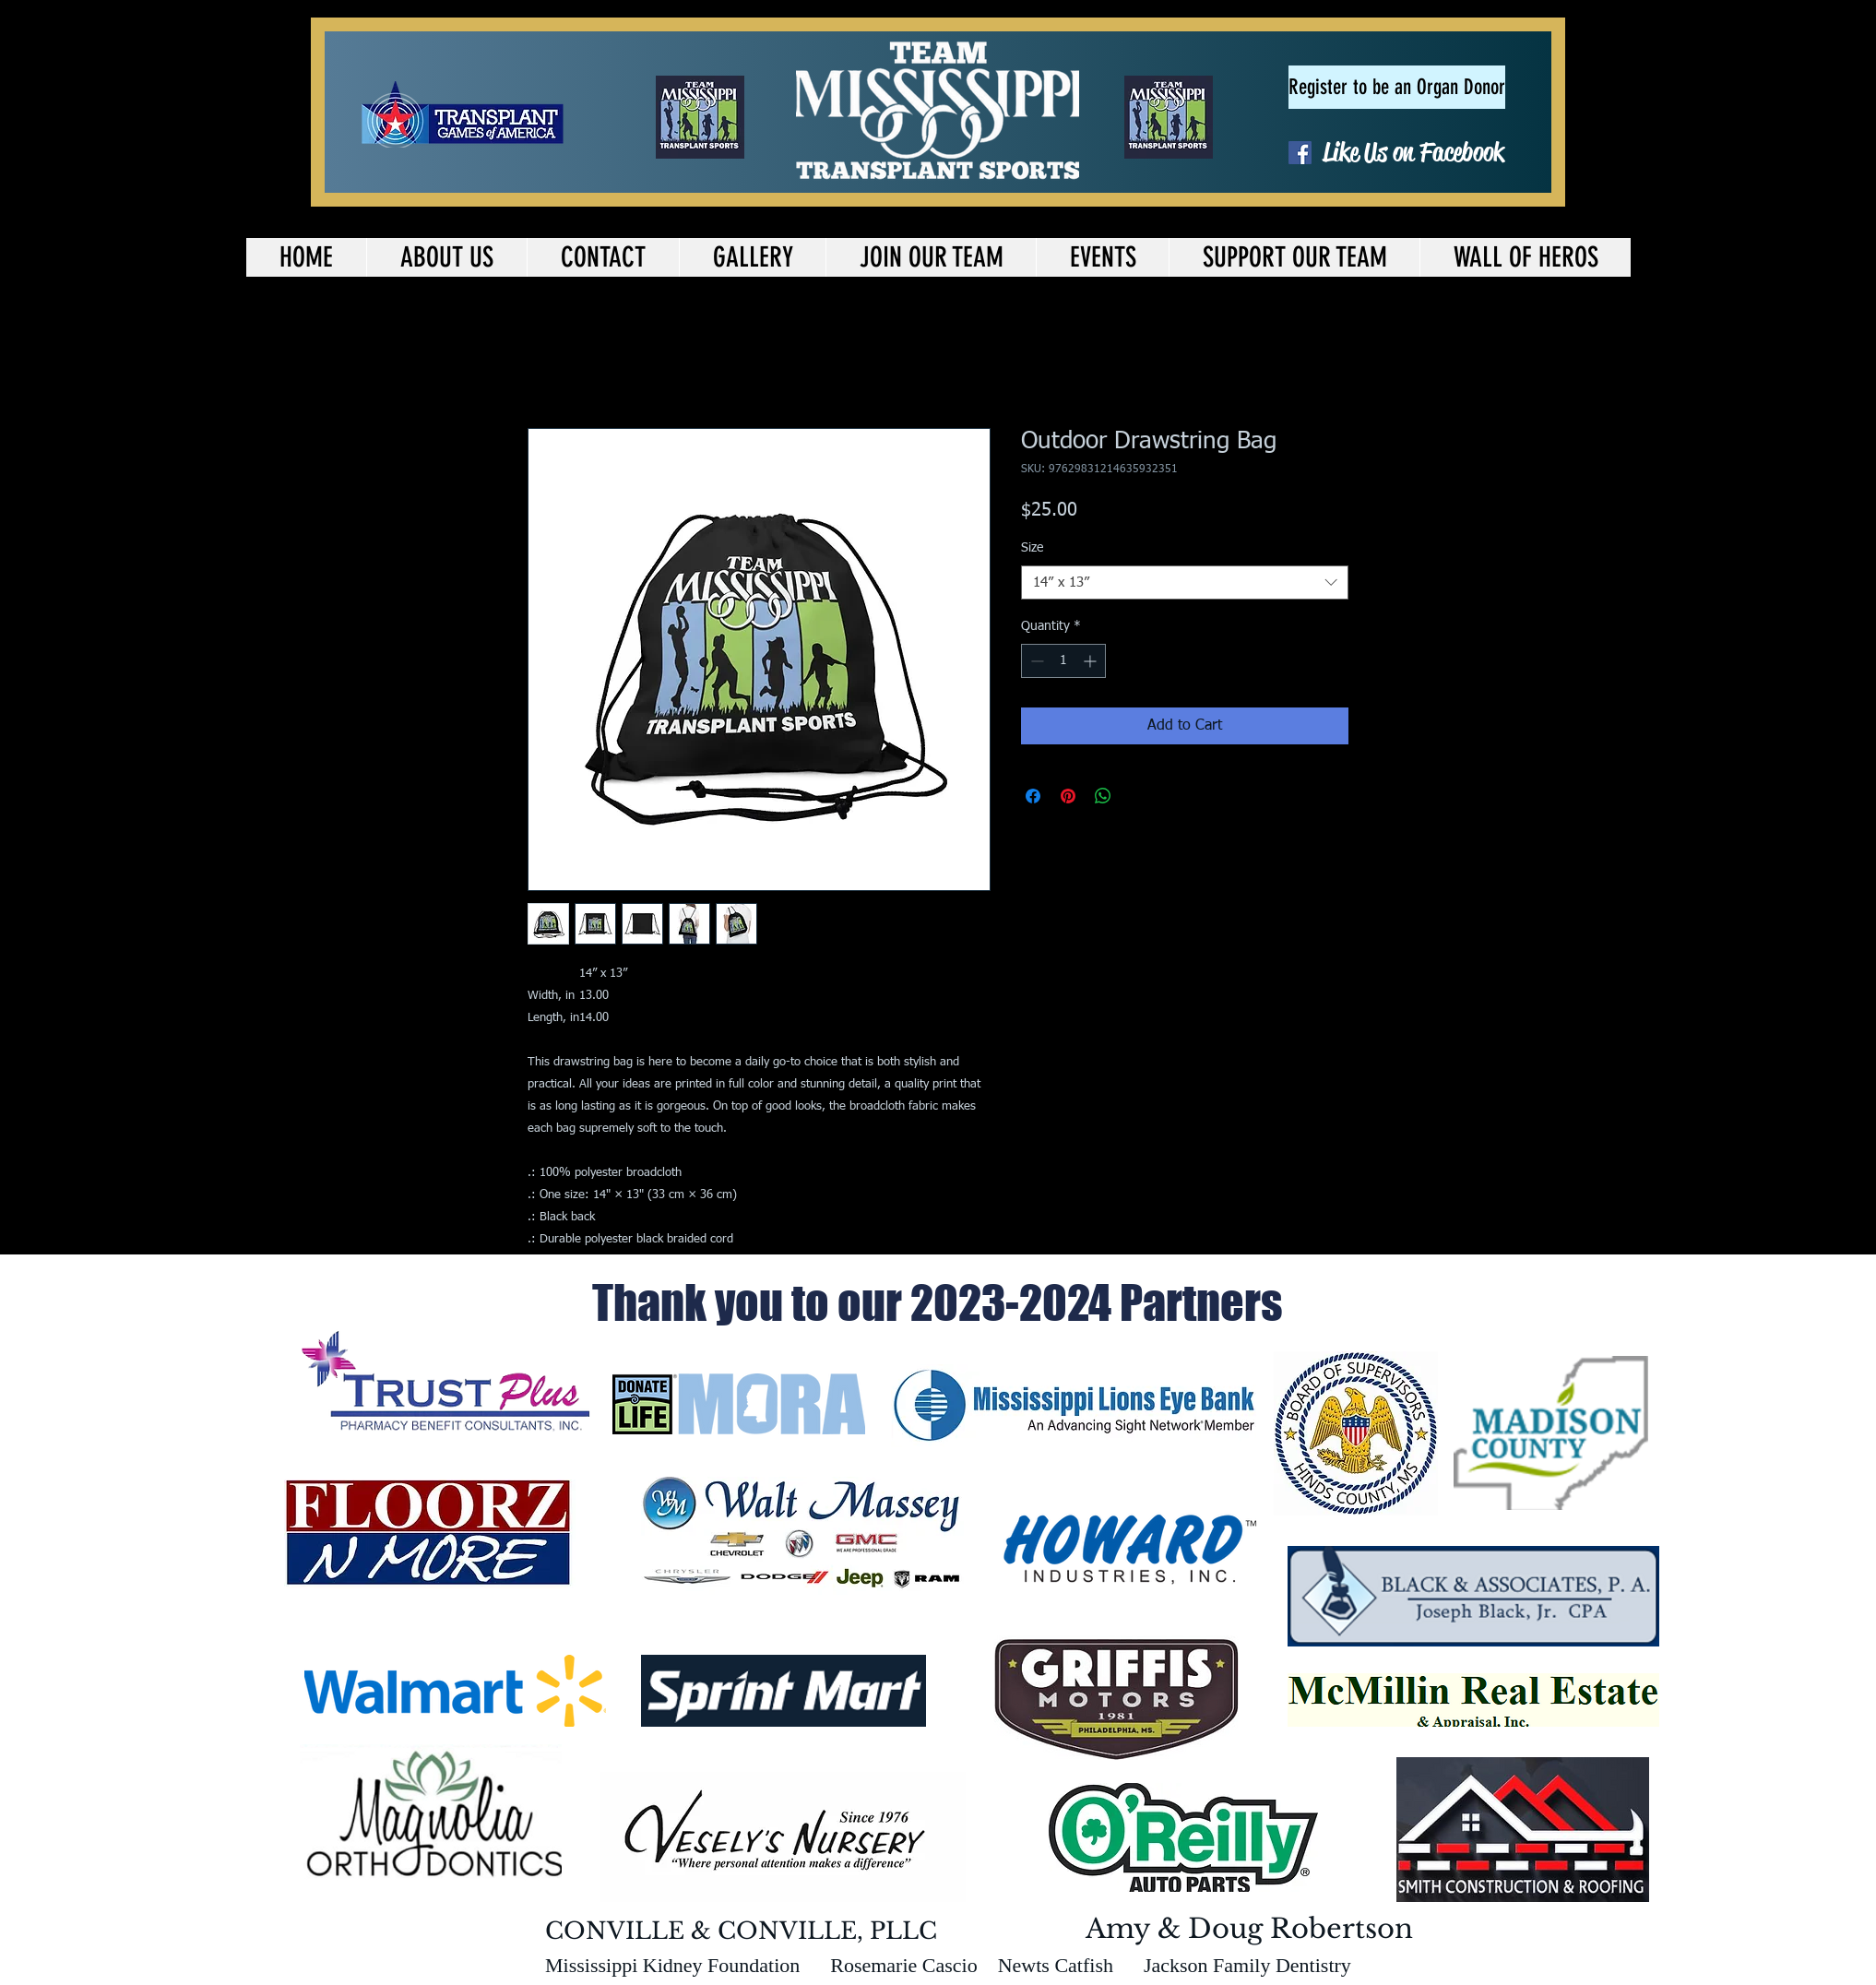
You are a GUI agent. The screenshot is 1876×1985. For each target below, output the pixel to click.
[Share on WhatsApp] (1103, 796)
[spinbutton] (1063, 661)
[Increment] (1091, 661)
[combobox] (1184, 582)
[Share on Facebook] (1033, 796)
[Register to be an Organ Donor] (1396, 87)
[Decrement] (1035, 661)
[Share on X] (1138, 796)
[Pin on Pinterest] (1068, 796)
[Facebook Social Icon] (1300, 152)
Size (1032, 547)
